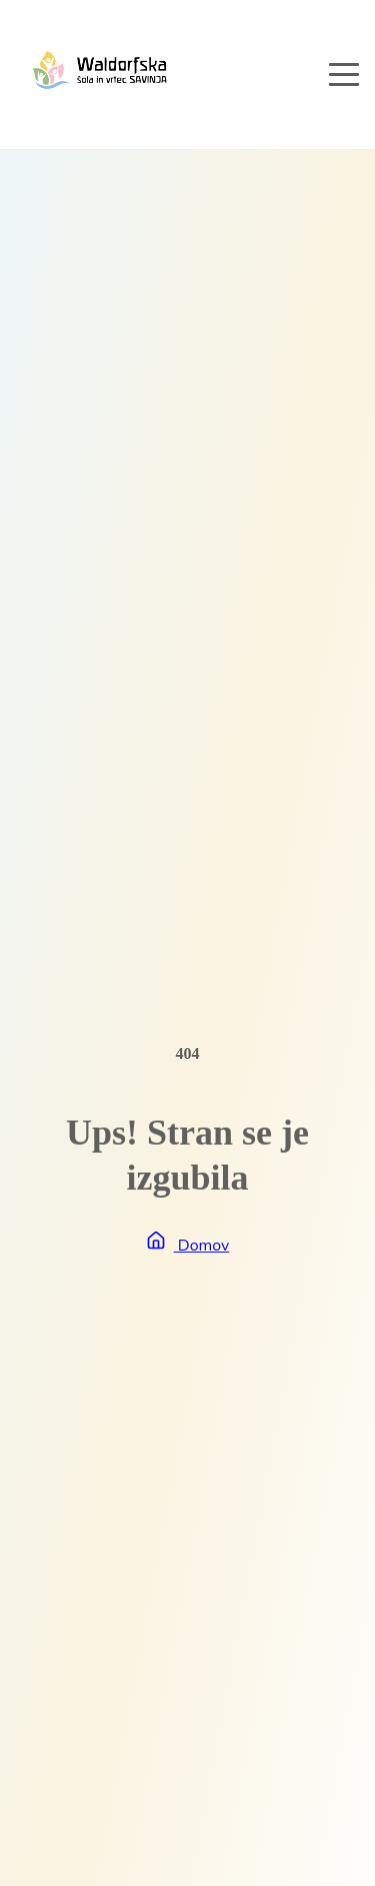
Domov (188, 1246)
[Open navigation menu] (344, 74)
